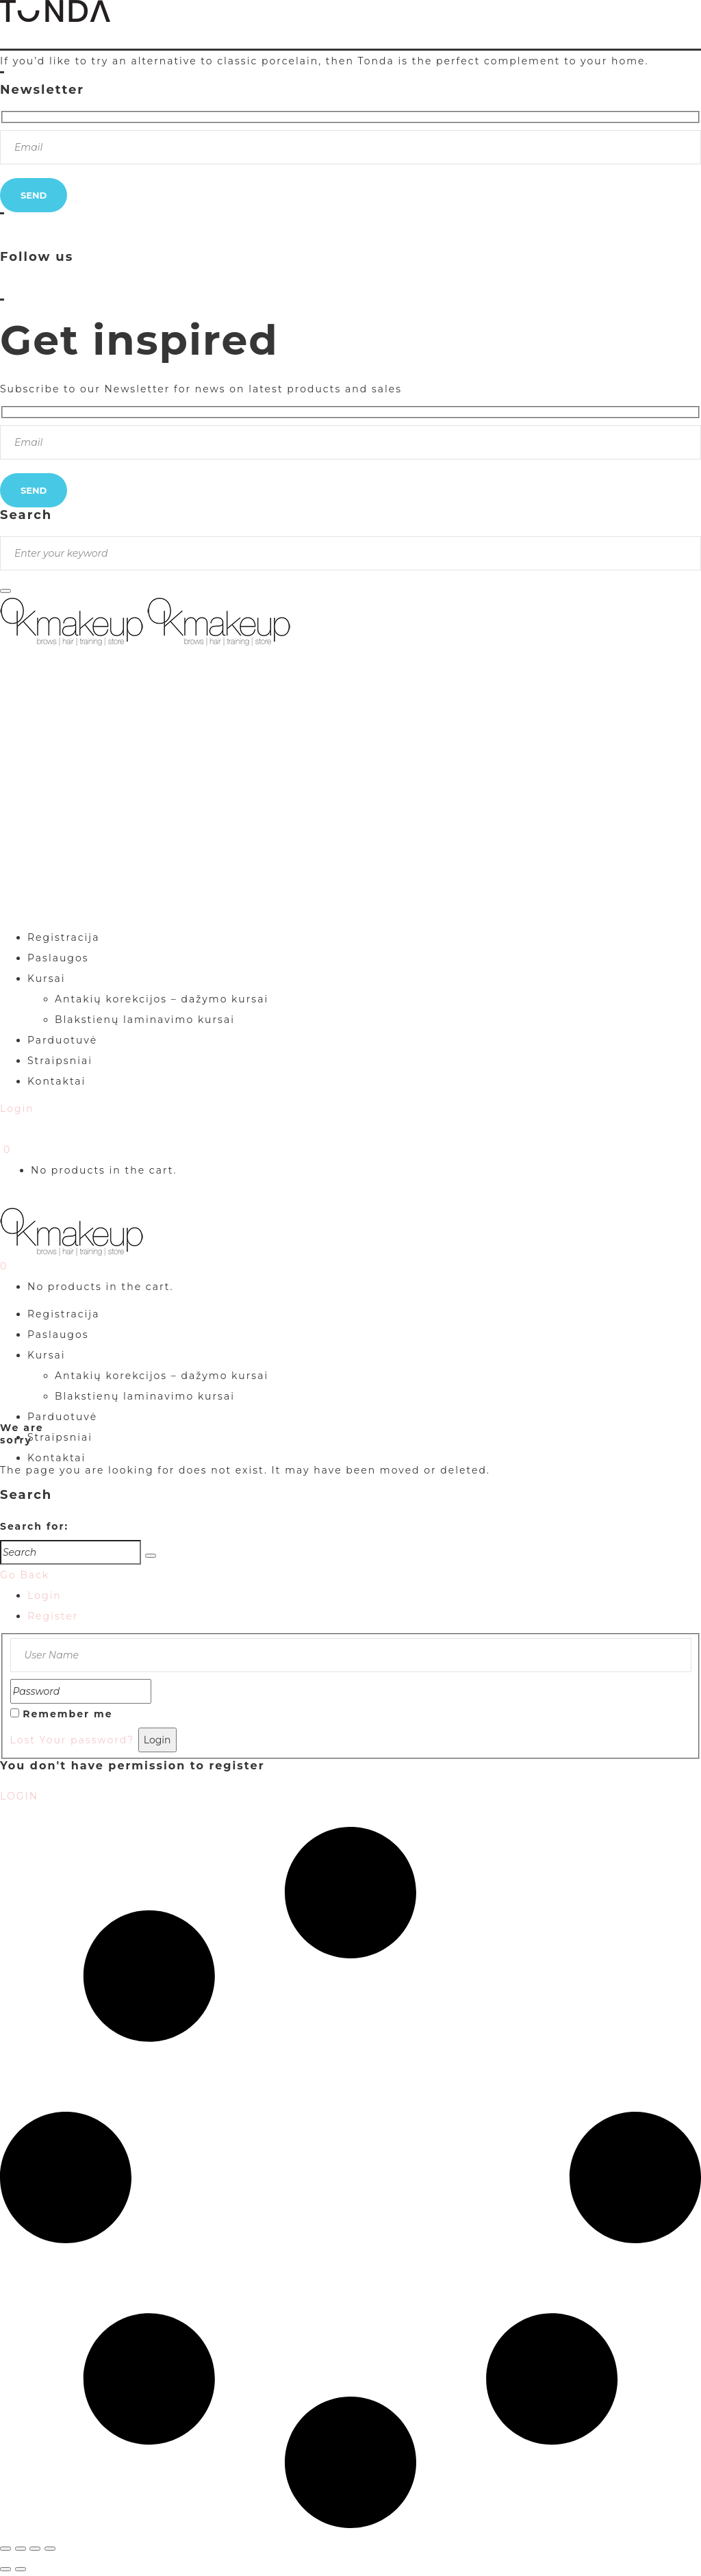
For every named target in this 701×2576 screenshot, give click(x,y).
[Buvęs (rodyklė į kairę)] (5, 2569)
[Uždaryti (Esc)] (49, 2549)
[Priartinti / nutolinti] (5, 2549)
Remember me (67, 1714)
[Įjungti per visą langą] (20, 2549)
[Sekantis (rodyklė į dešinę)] (20, 2569)
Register (52, 1616)
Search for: (34, 1526)
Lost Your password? (72, 1740)
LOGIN (19, 1796)
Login (44, 1595)
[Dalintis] (34, 2549)
